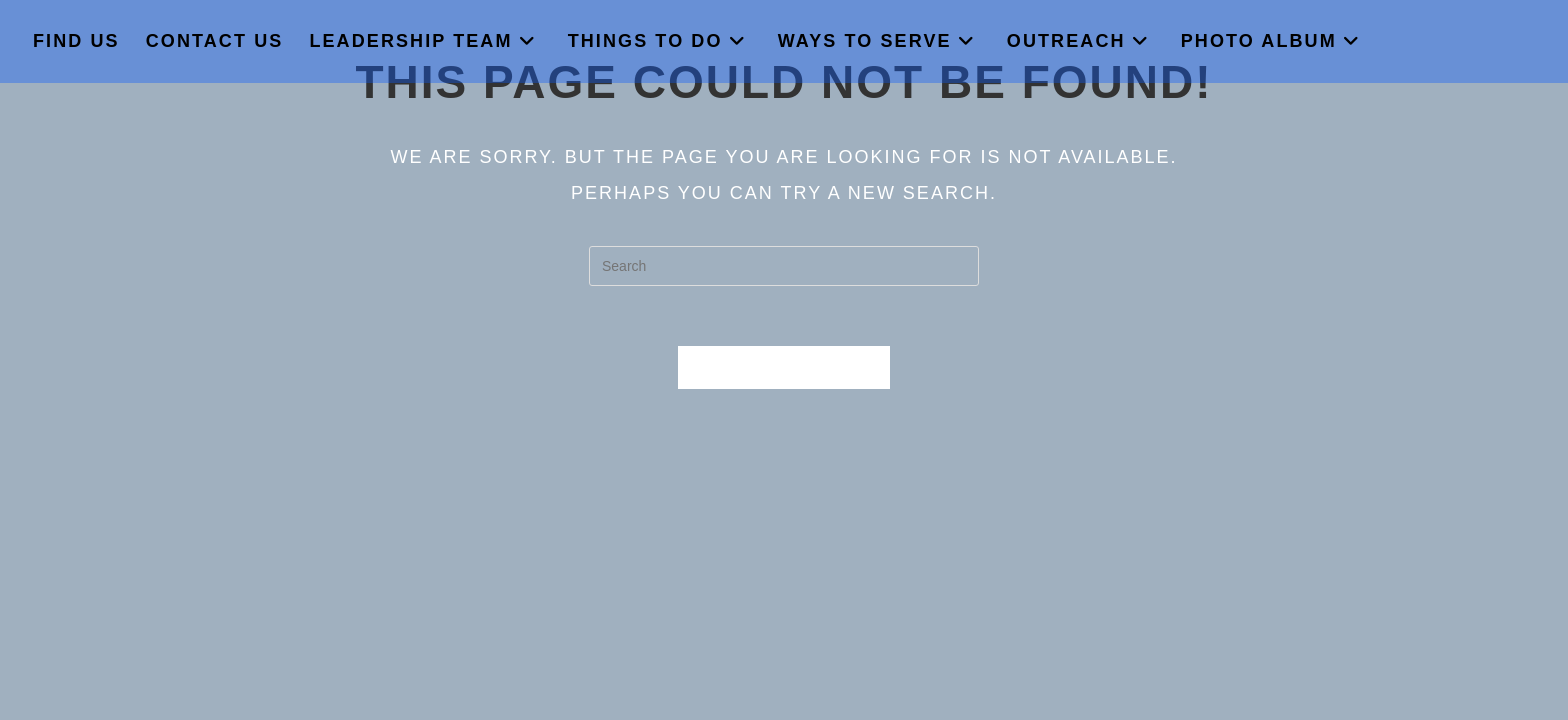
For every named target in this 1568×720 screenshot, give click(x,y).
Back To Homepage (784, 367)
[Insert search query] (784, 266)
